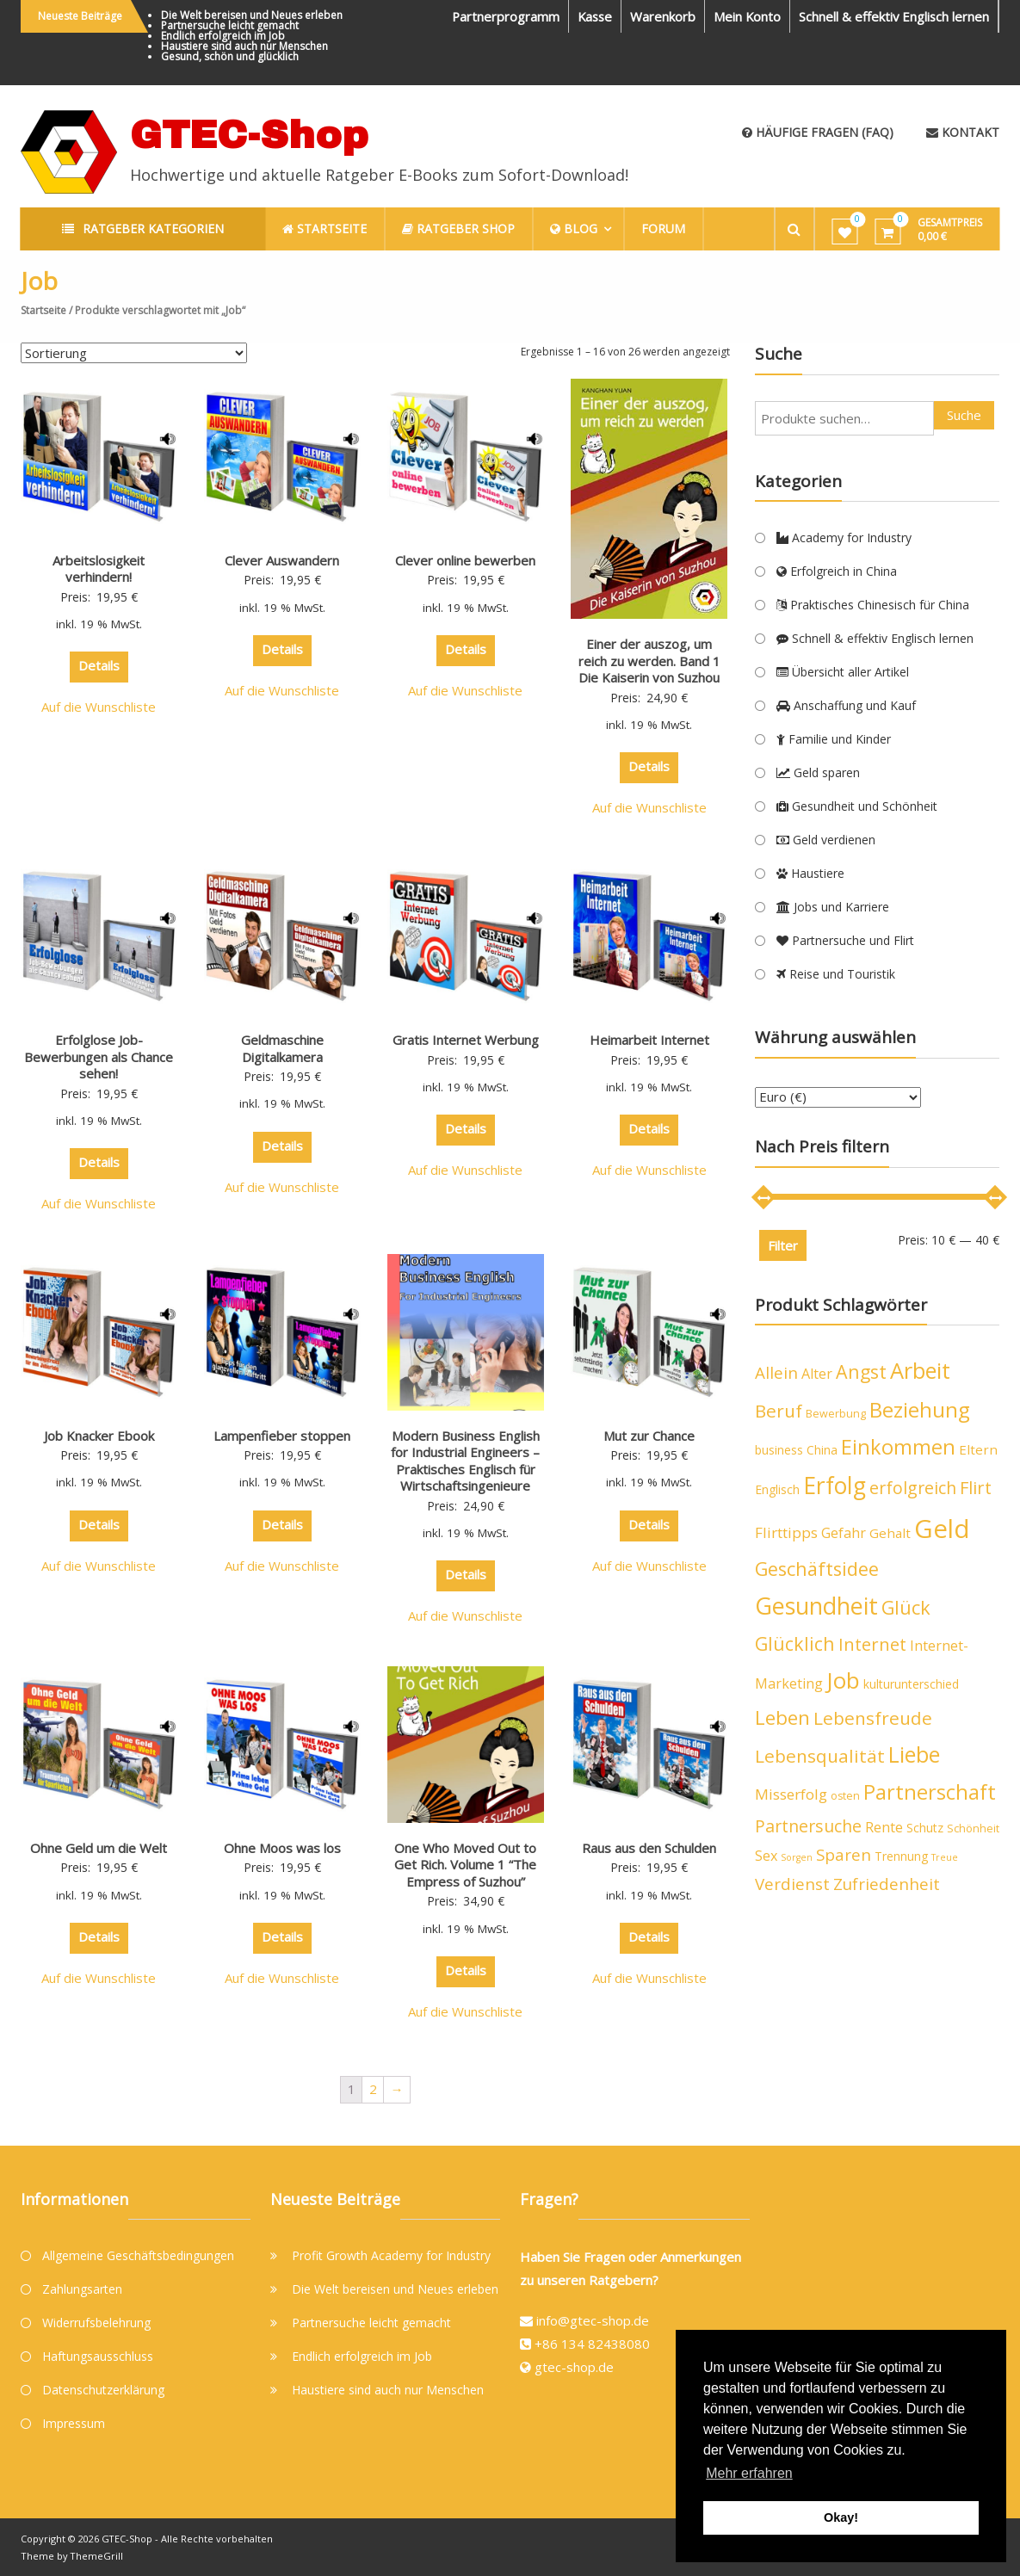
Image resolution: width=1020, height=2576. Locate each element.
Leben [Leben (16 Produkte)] (782, 1717)
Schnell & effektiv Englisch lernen (893, 16)
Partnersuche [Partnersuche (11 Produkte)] (808, 1826)
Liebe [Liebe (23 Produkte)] (914, 1754)
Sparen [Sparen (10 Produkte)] (843, 1855)
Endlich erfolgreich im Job (223, 35)
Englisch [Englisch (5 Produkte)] (777, 1489)
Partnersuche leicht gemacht (230, 25)
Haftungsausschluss (97, 2356)
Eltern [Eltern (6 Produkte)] (978, 1449)
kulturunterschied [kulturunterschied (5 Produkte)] (911, 1684)
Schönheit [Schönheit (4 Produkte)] (973, 1828)
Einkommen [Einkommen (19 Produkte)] (898, 1447)
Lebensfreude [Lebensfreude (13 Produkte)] (872, 1718)
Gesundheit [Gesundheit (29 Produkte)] (816, 1606)
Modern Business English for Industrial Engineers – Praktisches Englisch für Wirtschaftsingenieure (465, 1461)
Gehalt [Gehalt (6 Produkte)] (890, 1532)
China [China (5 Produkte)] (822, 1450)
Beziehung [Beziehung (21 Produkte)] (919, 1409)
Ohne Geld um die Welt (98, 1847)
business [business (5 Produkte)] (779, 1450)
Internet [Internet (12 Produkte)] (872, 1644)
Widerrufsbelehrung (96, 2322)
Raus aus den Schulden (649, 1847)
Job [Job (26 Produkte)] (843, 1680)
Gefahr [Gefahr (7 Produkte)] (843, 1532)
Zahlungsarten (82, 2289)
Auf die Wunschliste (98, 706)
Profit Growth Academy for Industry (391, 2255)
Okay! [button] (841, 2517)
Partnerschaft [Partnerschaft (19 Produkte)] (929, 1792)
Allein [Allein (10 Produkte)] (776, 1373)
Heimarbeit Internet (649, 1039)
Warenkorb (660, 16)
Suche (964, 414)
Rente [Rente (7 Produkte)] (884, 1827)
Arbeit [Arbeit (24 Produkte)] (920, 1370)
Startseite (43, 310)
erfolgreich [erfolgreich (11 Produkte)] (912, 1487)
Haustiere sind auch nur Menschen (244, 46)
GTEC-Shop (249, 135)
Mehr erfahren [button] (749, 2473)
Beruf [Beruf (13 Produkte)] (778, 1411)
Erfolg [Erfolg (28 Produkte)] (834, 1485)
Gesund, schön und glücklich (230, 56)
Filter (783, 1245)
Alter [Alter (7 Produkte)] (816, 1373)
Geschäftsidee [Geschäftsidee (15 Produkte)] (817, 1568)
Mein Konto (745, 16)
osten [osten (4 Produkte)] (845, 1795)
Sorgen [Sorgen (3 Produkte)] (797, 1857)
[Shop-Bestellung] (134, 353)
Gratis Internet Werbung (466, 1039)
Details (99, 665)
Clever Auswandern (282, 560)
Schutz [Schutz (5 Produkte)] (924, 1827)
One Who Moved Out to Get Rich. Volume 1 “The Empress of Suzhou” (465, 1864)
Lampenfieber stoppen (281, 1435)
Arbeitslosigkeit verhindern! (99, 569)
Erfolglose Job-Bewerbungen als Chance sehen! (98, 1056)
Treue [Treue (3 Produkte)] (944, 1857)
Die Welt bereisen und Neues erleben (252, 15)
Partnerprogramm (500, 16)
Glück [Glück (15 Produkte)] (905, 1607)
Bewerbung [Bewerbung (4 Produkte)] (836, 1413)
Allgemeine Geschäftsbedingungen (138, 2255)
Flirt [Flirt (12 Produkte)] (976, 1487)
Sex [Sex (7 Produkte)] (766, 1855)
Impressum (73, 2423)
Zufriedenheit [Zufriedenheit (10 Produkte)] (886, 1884)
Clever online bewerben (465, 560)
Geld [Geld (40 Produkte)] (942, 1528)
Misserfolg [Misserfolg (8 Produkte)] (791, 1794)
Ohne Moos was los (282, 1847)
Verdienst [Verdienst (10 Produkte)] (792, 1884)
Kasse (590, 16)
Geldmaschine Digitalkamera (282, 1048)
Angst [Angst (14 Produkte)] (861, 1371)
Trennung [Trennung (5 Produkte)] (901, 1856)
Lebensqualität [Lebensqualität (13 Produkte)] (820, 1756)
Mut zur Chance (649, 1435)
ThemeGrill (97, 2555)
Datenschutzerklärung (103, 2389)
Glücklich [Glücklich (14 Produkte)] (795, 1643)
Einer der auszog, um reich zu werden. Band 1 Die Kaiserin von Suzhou (649, 660)
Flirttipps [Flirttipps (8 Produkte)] (786, 1532)
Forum (667, 228)
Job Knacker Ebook (99, 1435)
